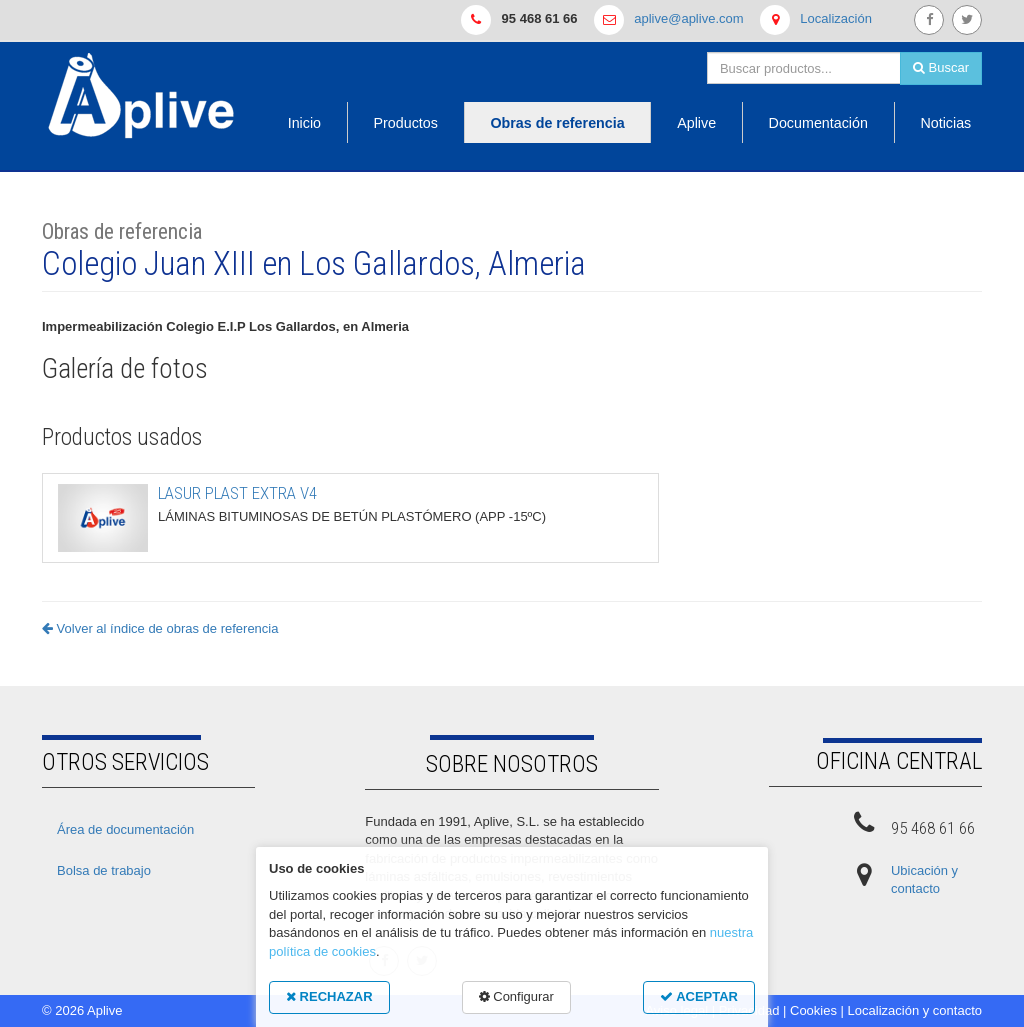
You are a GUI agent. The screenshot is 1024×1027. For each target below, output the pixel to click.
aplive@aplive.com (688, 18)
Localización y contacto (915, 1010)
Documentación (818, 123)
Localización (836, 18)
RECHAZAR (329, 996)
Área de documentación (125, 829)
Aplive (696, 123)
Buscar (941, 67)
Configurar (516, 996)
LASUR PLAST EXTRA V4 (237, 493)
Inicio (304, 123)
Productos (406, 123)
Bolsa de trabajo (104, 870)
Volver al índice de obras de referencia (160, 628)
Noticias (945, 123)
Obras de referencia (557, 123)
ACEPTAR (699, 996)
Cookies (813, 1010)
